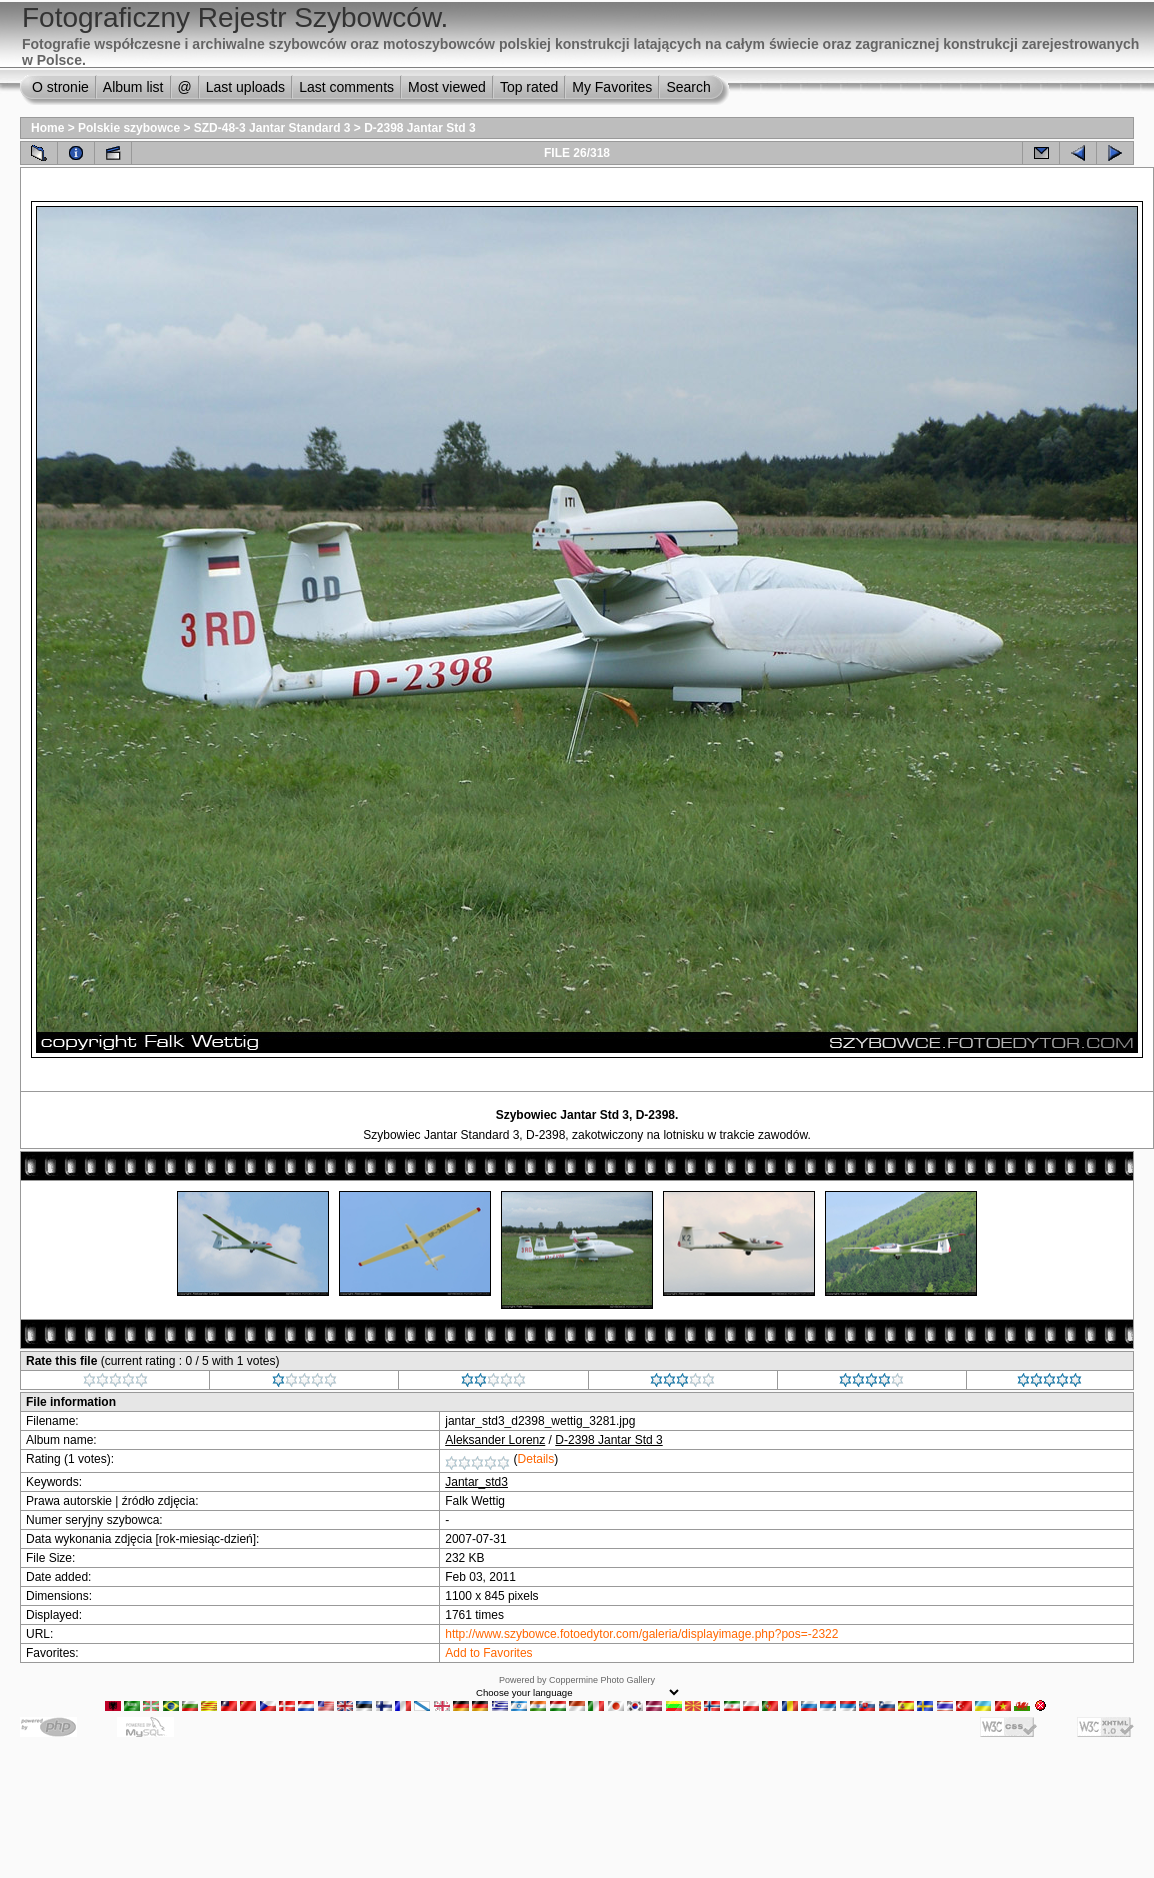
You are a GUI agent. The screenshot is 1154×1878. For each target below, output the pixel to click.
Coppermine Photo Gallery (602, 1680)
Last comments (346, 87)
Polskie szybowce (129, 128)
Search (688, 87)
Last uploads (245, 87)
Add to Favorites (488, 1653)
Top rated (529, 87)
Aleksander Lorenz (495, 1440)
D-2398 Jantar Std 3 (419, 128)
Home (47, 128)
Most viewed (447, 87)
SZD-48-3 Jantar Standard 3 (272, 128)
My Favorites (612, 87)
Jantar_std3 (476, 1482)
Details (536, 1459)
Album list (133, 87)
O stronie (60, 87)
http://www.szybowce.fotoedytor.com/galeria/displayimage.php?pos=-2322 (641, 1634)
